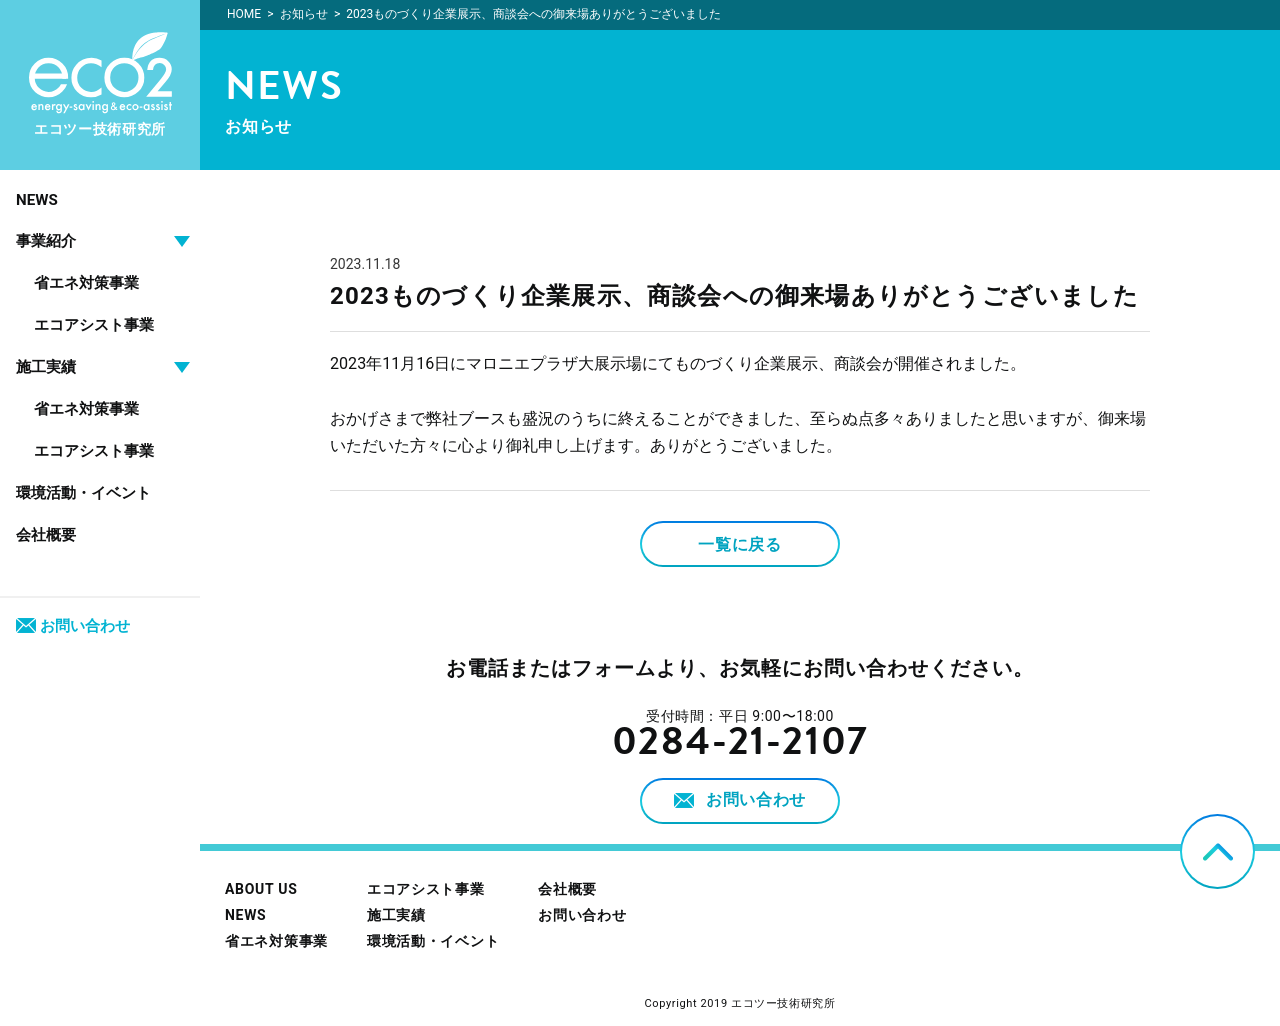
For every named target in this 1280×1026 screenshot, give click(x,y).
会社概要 (46, 535)
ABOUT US (261, 889)
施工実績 (396, 915)
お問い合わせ (73, 626)
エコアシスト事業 (94, 325)
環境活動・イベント (83, 493)
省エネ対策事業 (86, 283)
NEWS (37, 200)
